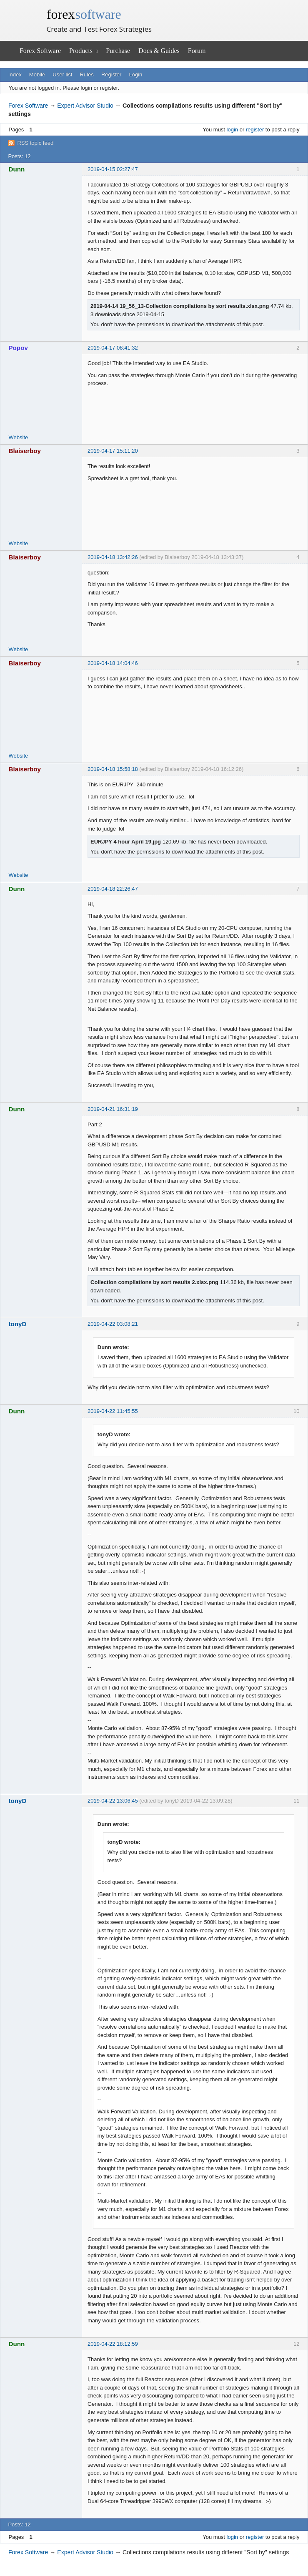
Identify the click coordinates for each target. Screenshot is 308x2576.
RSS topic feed (35, 143)
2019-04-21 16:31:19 (113, 1109)
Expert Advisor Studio (85, 105)
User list (62, 74)
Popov (18, 347)
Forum (197, 50)
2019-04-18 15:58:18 (113, 769)
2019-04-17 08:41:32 (113, 348)
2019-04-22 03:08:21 (113, 1324)
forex (84, 14)
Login (136, 74)
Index (15, 74)
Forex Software (40, 50)
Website (18, 437)
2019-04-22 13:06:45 (113, 1801)
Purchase (118, 50)
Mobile (37, 74)
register (255, 129)
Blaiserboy (25, 450)
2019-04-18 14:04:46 (113, 663)
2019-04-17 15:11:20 (113, 451)
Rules (86, 74)
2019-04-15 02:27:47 (113, 169)
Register (111, 74)
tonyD (18, 1323)
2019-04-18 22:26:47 (113, 889)
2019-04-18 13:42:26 (113, 557)
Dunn (17, 169)
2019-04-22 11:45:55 (113, 1411)
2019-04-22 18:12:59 (113, 2344)
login (232, 129)
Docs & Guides (159, 50)
